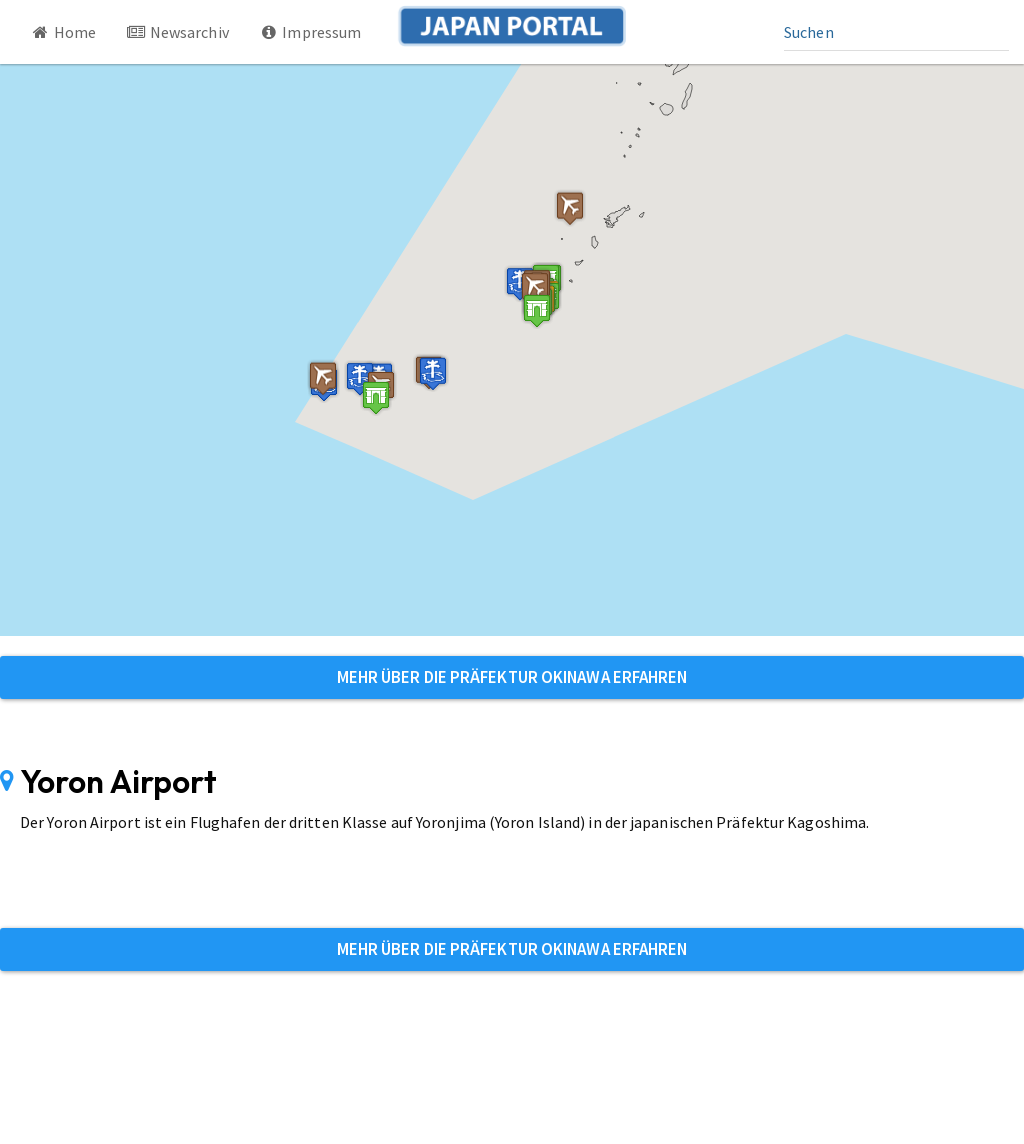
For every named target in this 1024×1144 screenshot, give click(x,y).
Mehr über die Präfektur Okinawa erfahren (512, 677)
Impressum (310, 32)
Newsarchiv (177, 32)
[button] (376, 397)
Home (63, 32)
